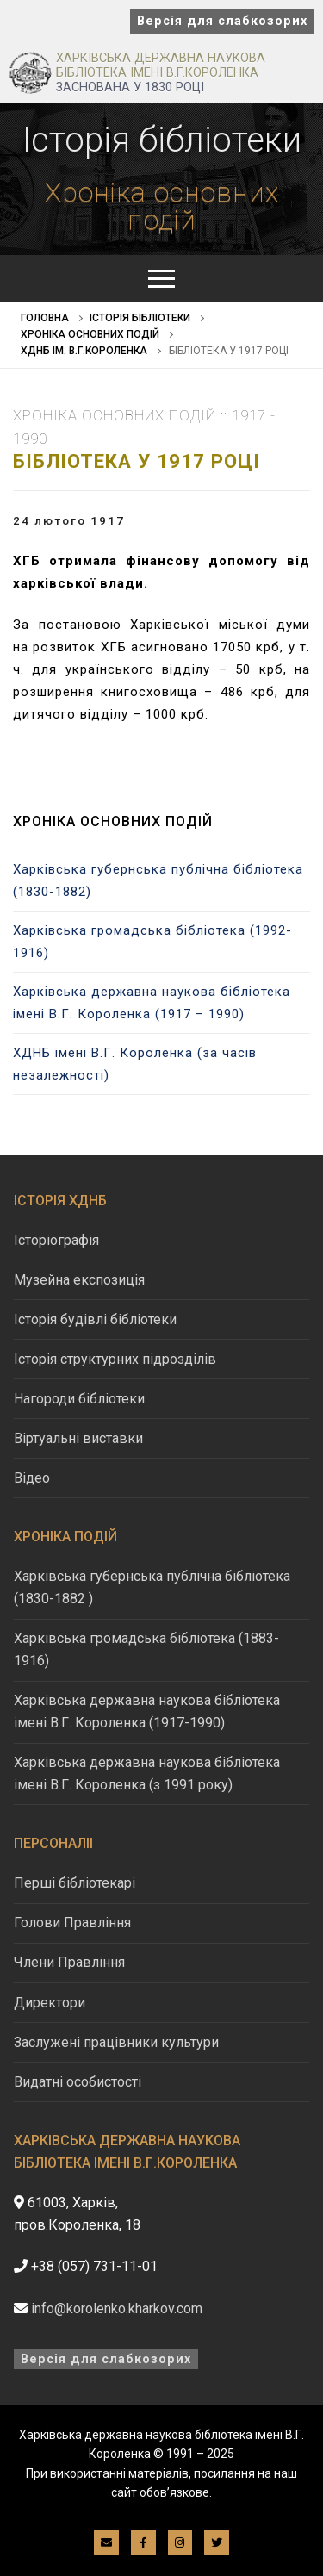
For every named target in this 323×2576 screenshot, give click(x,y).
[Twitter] (216, 2542)
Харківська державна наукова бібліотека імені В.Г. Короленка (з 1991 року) (147, 1773)
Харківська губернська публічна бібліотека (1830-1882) (158, 880)
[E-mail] (106, 2542)
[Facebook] (143, 2542)
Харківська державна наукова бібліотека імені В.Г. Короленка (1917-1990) (147, 1711)
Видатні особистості (77, 2082)
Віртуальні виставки (78, 1438)
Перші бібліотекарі (74, 1883)
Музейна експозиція (79, 1280)
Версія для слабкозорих (222, 21)
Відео (32, 1478)
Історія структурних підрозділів (115, 1359)
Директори (49, 2002)
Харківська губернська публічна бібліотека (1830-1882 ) (152, 1587)
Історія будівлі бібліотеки (95, 1319)
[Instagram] (180, 2542)
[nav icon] (161, 279)
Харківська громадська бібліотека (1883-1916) (146, 1649)
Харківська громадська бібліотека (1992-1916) (152, 942)
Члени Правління (69, 1962)
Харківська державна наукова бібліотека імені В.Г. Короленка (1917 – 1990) (151, 1003)
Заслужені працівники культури (116, 2042)
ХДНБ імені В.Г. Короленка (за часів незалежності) (135, 1064)
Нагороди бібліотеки (79, 1399)
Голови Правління (72, 1922)
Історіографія (56, 1240)
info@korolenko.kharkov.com (116, 2308)
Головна (45, 318)
